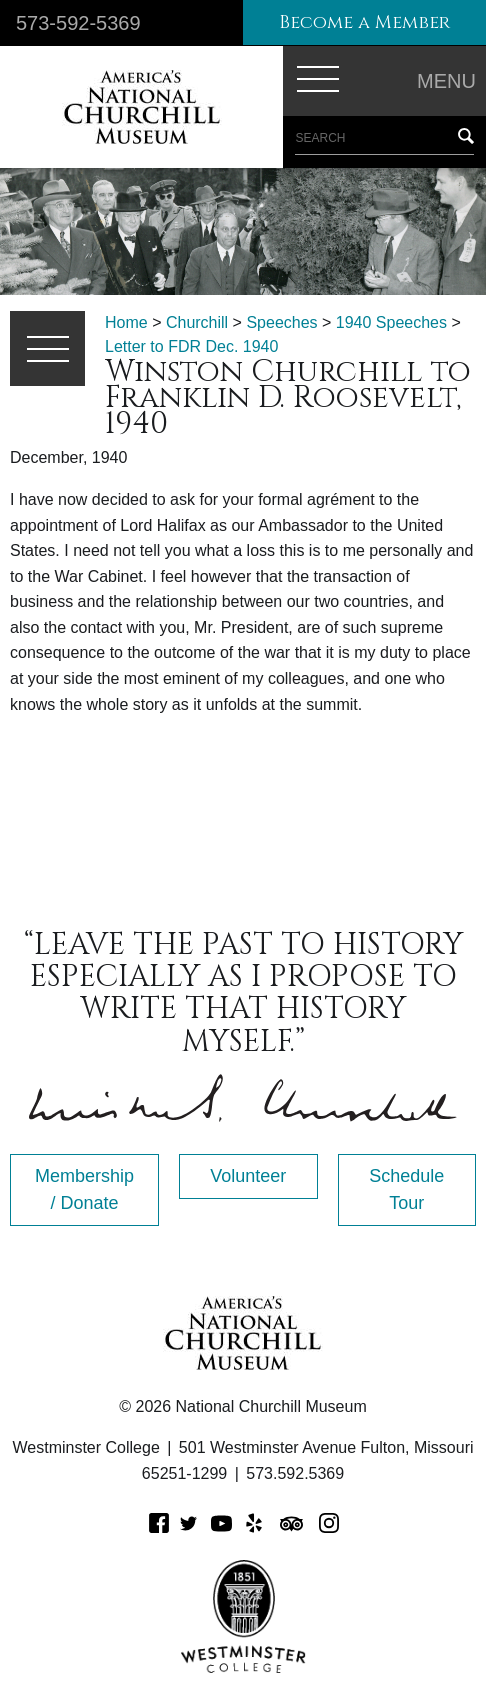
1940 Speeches (391, 322)
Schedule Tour (406, 1189)
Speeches (281, 322)
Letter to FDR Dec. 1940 (191, 346)
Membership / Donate (84, 1189)
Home (126, 322)
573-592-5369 (78, 23)
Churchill (197, 322)
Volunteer (248, 1176)
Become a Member (364, 22)
